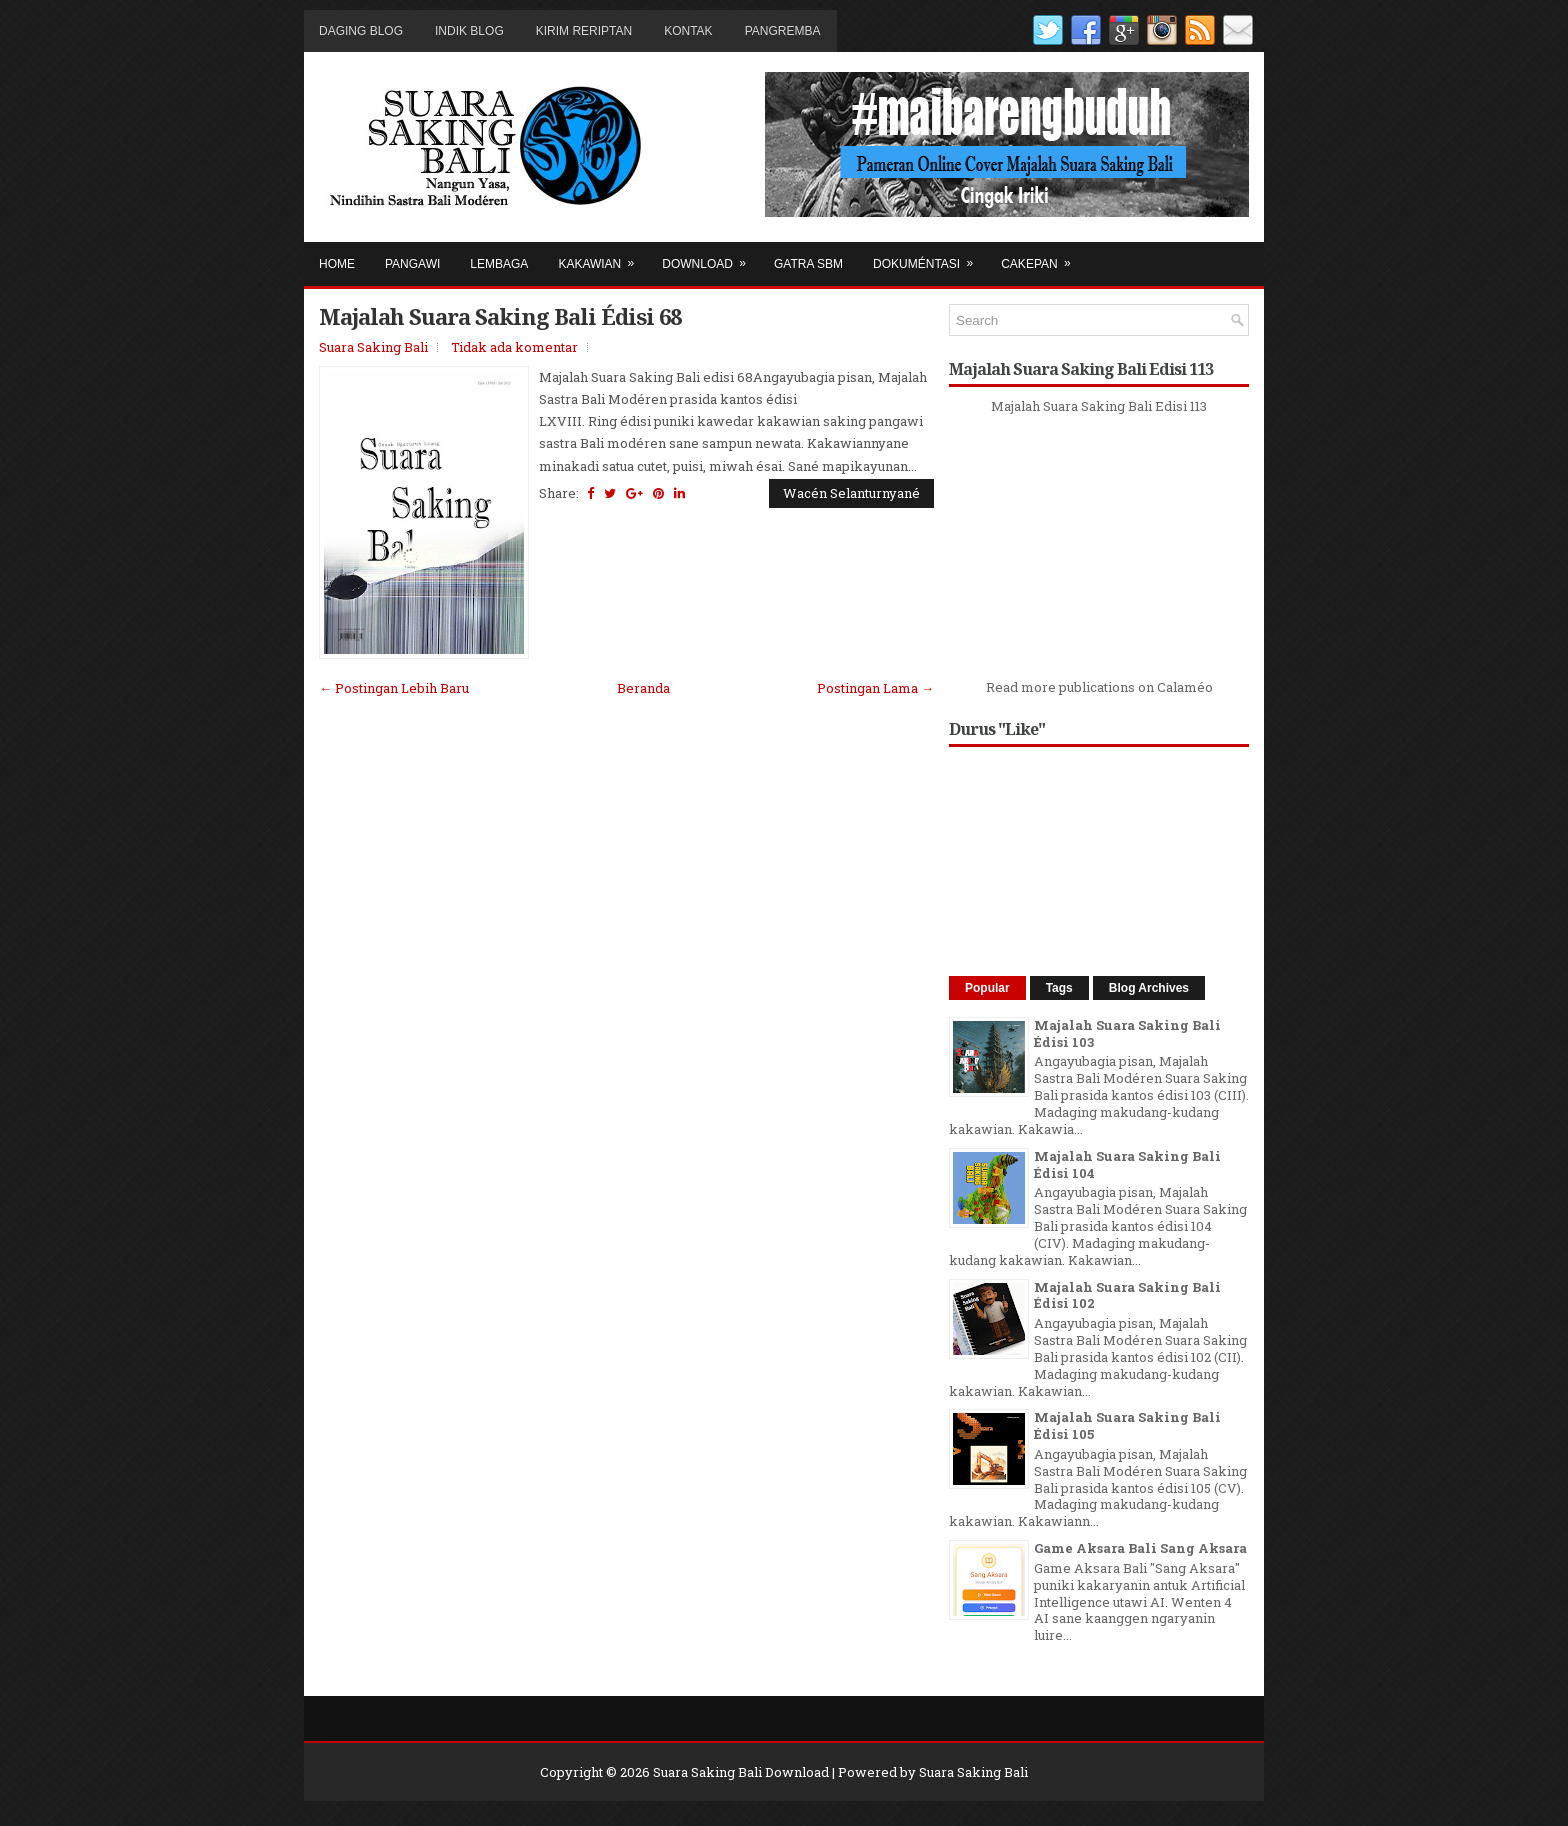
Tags (1059, 988)
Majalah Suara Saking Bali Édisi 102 (1127, 1295)
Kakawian (602, 256)
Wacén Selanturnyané (851, 493)
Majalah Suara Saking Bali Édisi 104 (1127, 1164)
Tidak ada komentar (514, 347)
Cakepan (1042, 256)
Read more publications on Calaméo (1099, 687)
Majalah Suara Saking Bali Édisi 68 (500, 316)
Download (710, 256)
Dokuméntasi (929, 256)
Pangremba (783, 31)
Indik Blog (469, 31)
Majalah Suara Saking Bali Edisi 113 (1099, 406)
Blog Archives (1149, 988)
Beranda (643, 688)
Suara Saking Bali (373, 347)
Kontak (688, 31)
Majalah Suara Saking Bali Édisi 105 (1127, 1425)
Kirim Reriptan (584, 31)
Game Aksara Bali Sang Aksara (1140, 1548)
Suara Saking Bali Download (741, 1772)
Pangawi (412, 264)
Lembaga (499, 264)
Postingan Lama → (875, 688)
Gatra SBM (808, 264)
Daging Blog (361, 31)
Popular (987, 988)
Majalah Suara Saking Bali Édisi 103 (1127, 1033)
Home (337, 264)
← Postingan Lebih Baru (394, 688)
